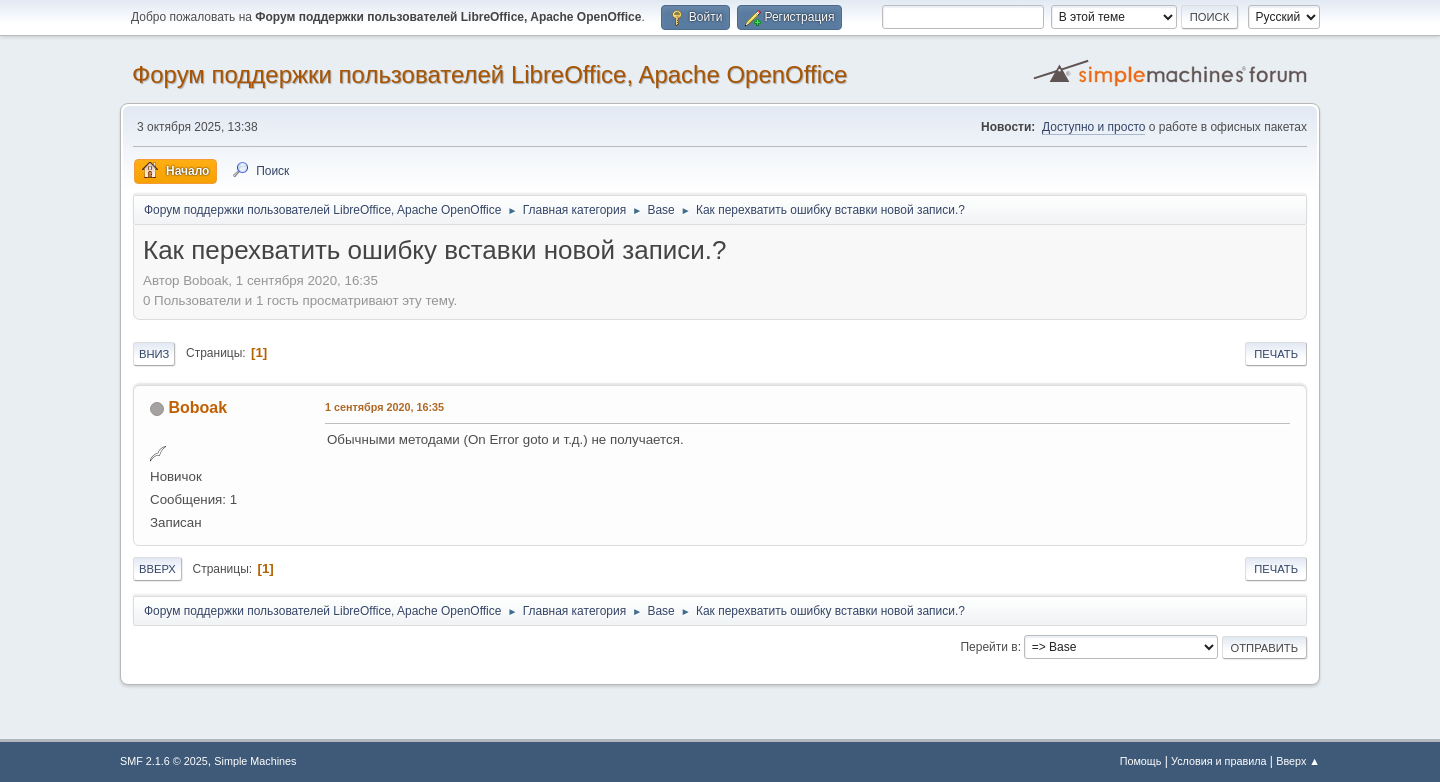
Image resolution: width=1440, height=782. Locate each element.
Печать (1276, 354)
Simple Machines (255, 761)
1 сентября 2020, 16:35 (384, 407)
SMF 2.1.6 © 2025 (164, 761)
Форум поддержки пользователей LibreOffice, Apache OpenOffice (489, 74)
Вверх (157, 569)
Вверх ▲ (1298, 761)
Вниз (154, 354)
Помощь (1141, 761)
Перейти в (988, 647)
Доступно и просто (1093, 127)
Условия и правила (1218, 761)
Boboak (197, 407)
